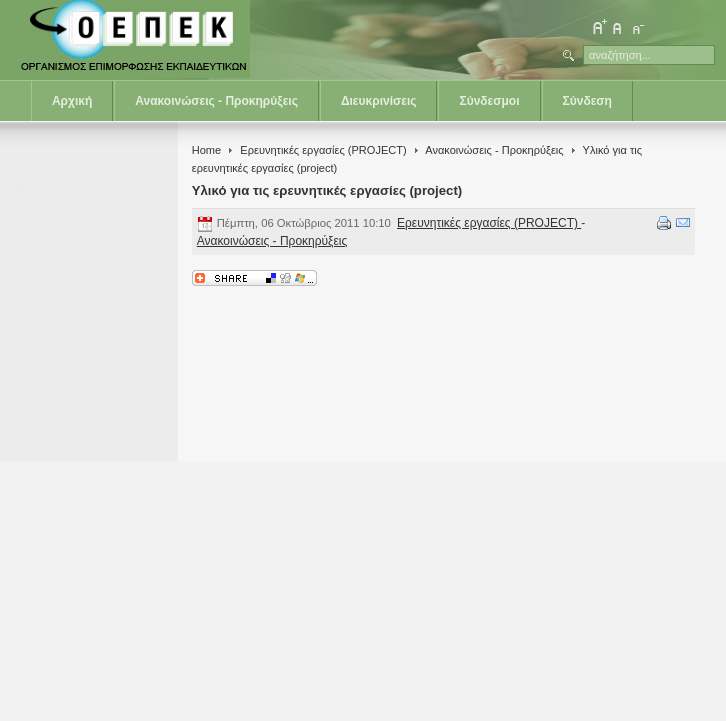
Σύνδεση (587, 101)
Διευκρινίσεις (379, 101)
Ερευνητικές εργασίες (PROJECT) (323, 150)
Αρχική (72, 101)
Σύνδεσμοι (489, 101)
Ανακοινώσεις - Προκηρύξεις (216, 101)
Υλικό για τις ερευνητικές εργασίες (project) (327, 190)
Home (206, 150)
